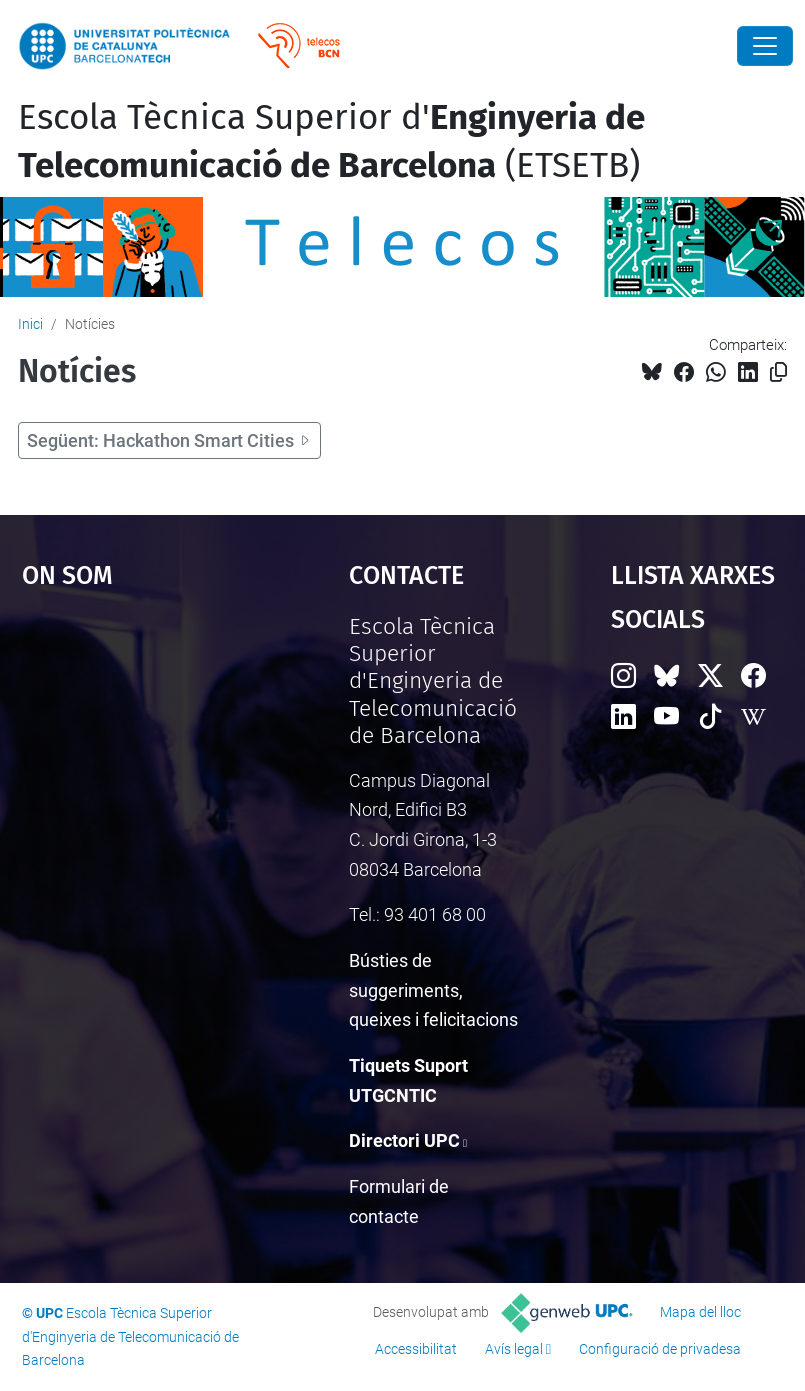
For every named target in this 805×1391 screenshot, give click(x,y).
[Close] (765, 46)
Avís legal (514, 1349)
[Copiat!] (778, 372)
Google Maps (141, 763)
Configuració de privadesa (660, 1349)
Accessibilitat (416, 1349)
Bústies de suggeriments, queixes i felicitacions (433, 990)
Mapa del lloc (700, 1312)
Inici (30, 324)
